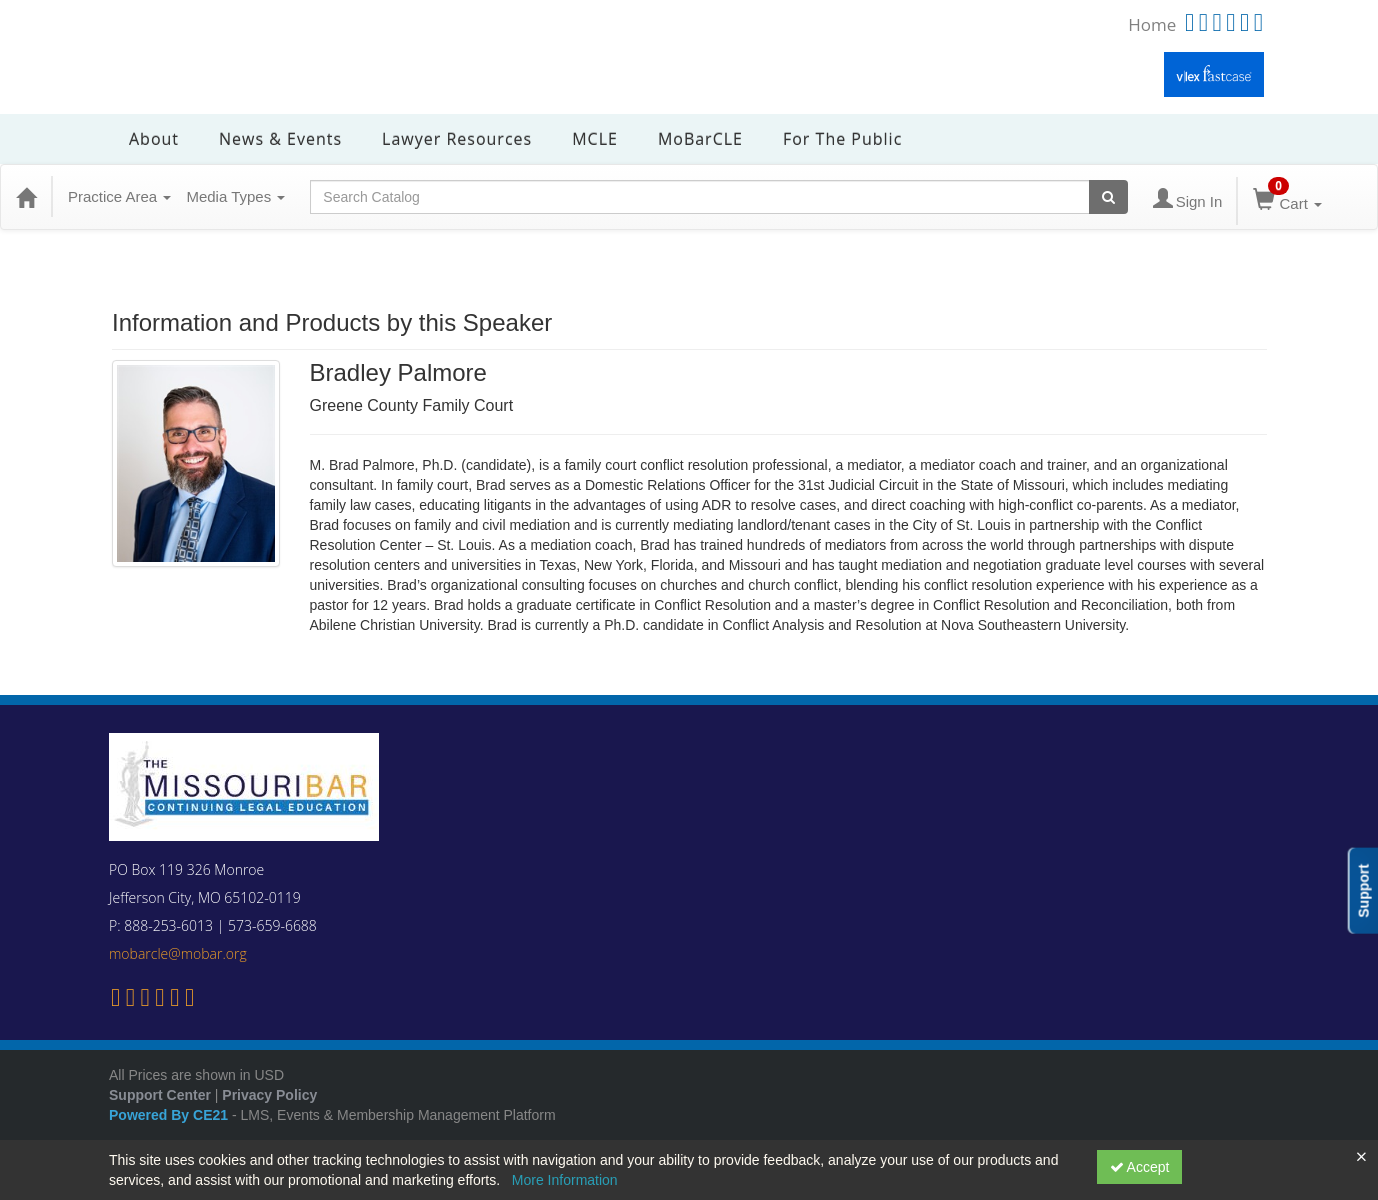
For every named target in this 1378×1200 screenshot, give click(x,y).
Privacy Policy (269, 1095)
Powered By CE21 (170, 1115)
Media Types (235, 196)
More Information (565, 1180)
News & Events (280, 139)
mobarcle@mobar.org (178, 953)
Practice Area (119, 196)
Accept (1140, 1167)
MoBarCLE (700, 139)
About (154, 139)
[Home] (26, 197)
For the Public (842, 139)
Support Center (160, 1095)
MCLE (595, 139)
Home (1152, 24)
